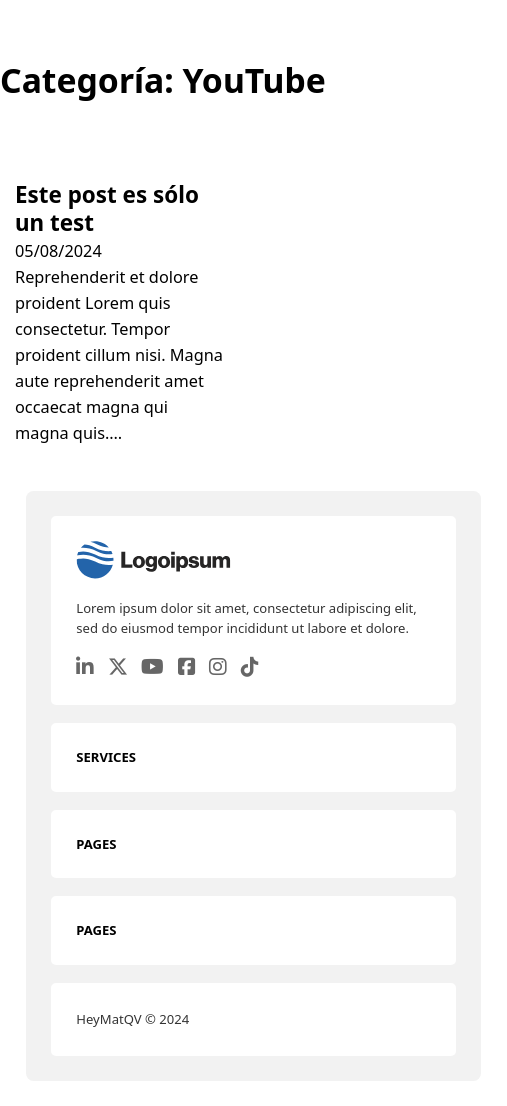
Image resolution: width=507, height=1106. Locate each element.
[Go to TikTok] (250, 668)
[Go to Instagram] (218, 668)
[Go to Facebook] (187, 668)
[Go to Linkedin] (85, 668)
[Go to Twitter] (118, 668)
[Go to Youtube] (152, 668)
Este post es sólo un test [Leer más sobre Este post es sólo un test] (107, 208)
